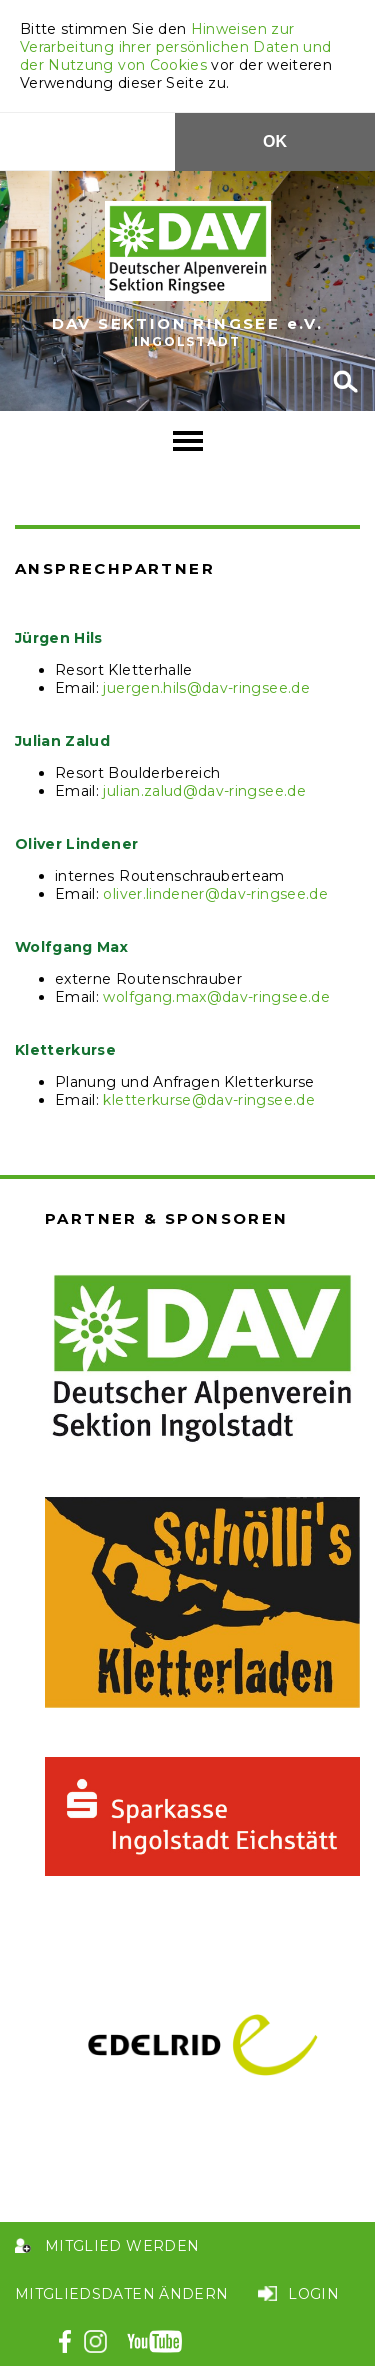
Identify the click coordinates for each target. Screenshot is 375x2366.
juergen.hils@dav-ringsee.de (206, 688)
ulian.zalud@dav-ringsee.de (206, 791)
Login (313, 2294)
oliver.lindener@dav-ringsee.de (215, 894)
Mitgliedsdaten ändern (121, 2294)
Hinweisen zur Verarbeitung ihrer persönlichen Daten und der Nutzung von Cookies (175, 47)
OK (275, 141)
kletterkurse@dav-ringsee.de (208, 1100)
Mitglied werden (122, 2246)
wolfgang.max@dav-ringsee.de (216, 997)
